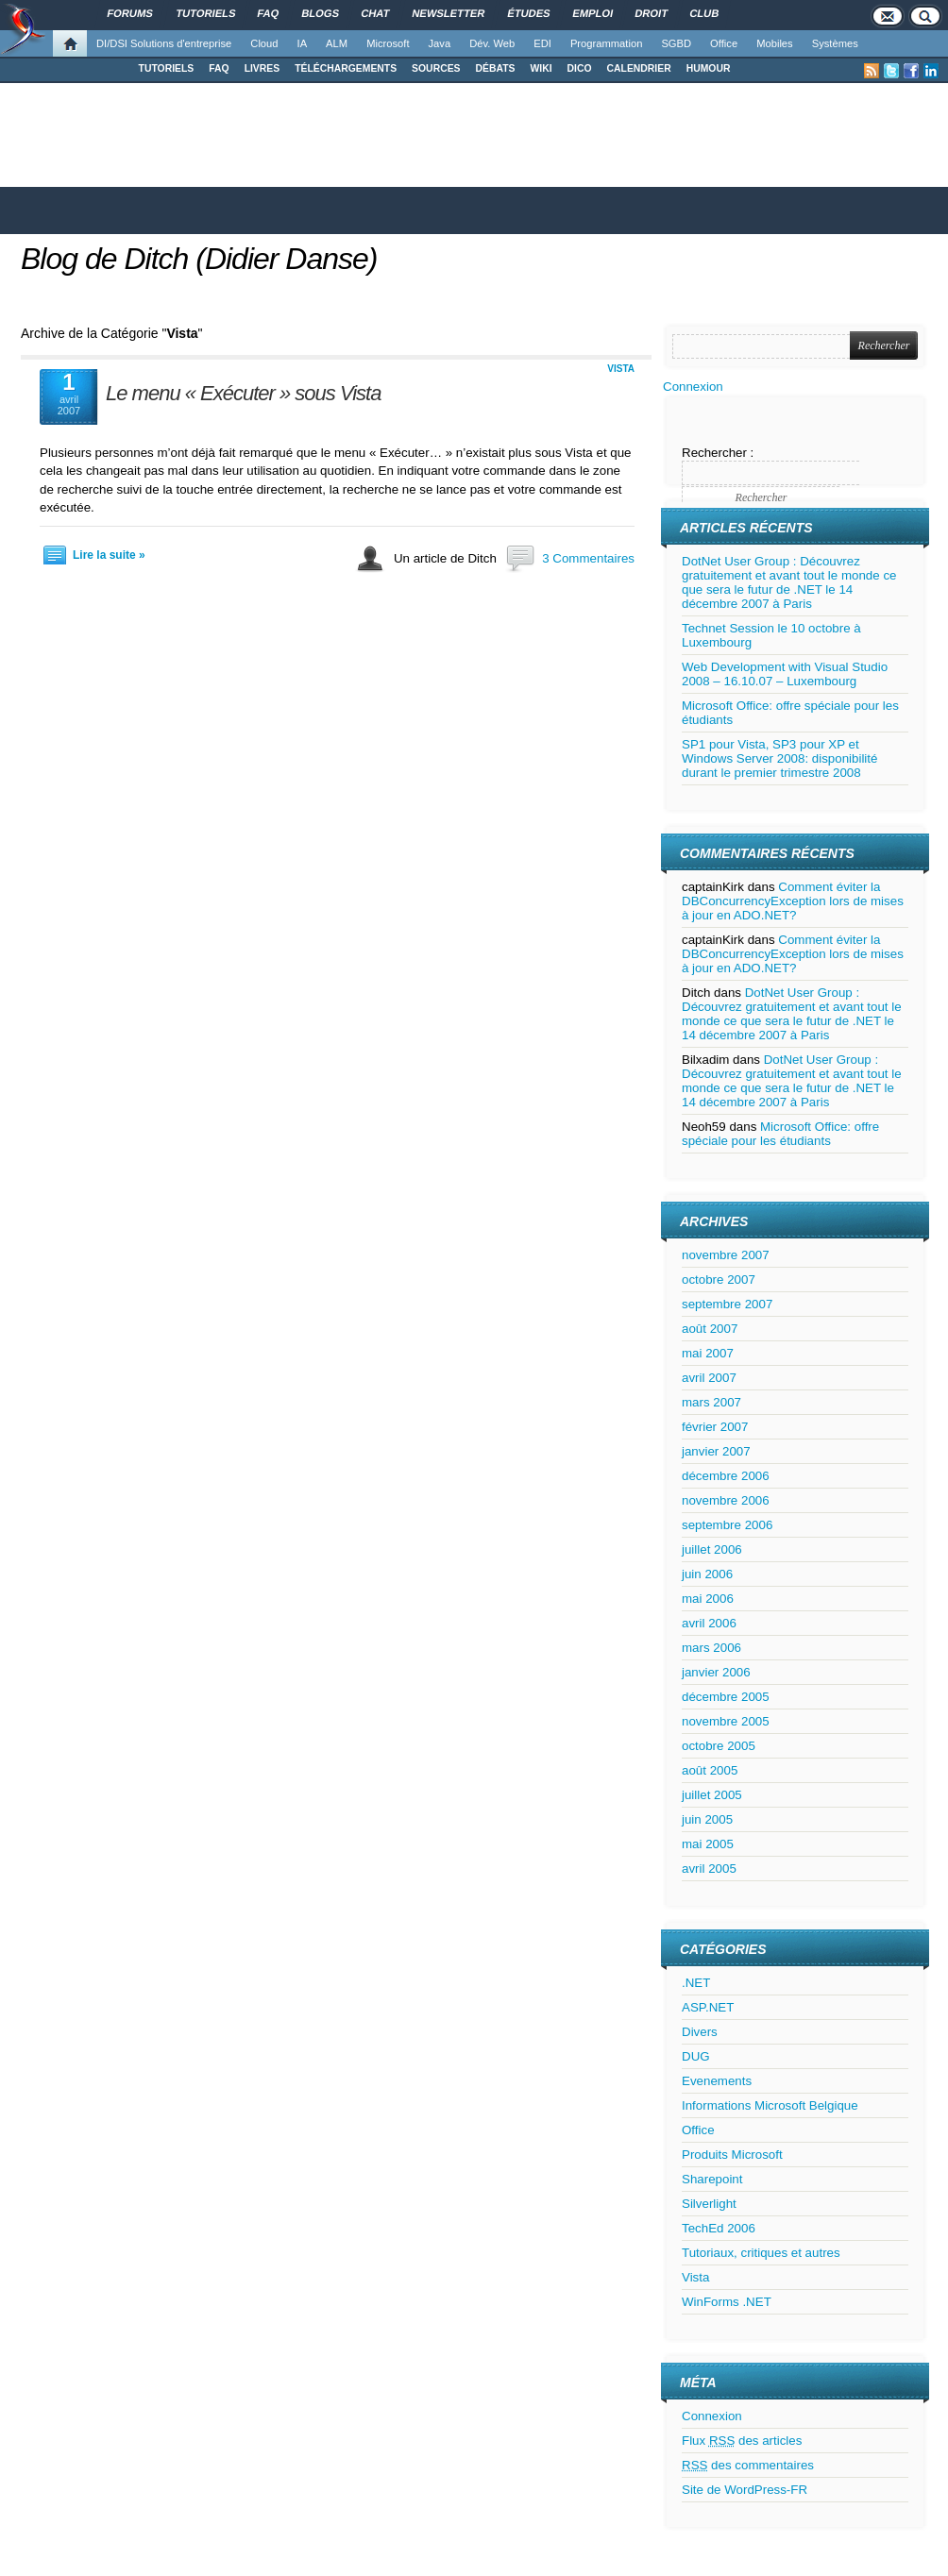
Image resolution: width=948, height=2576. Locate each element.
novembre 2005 (726, 1721)
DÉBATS (496, 68)
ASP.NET (708, 2007)
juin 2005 (707, 1819)
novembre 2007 (726, 1255)
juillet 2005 (712, 1795)
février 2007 (715, 1427)
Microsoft (387, 43)
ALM (336, 43)
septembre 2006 (727, 1525)
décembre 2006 (726, 1476)
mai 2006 (708, 1598)
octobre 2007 (718, 1279)
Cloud (264, 43)
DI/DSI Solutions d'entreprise (163, 43)
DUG (696, 2056)
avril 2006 (709, 1623)
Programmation (606, 43)
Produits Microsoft (732, 2154)
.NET (696, 1983)
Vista (621, 368)
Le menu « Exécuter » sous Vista (243, 393)
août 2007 (709, 1329)
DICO (579, 68)
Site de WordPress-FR (744, 2490)
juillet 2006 (712, 1549)
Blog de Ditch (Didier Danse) (199, 259)
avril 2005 (709, 1868)
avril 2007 (709, 1378)
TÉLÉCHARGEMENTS (346, 68)
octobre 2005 (718, 1746)
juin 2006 (707, 1574)
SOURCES (436, 68)
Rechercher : (717, 453)
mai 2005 (708, 1844)
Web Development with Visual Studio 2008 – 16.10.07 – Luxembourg (785, 674)
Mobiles (774, 43)
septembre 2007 (727, 1304)
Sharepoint (712, 2179)
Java (440, 43)
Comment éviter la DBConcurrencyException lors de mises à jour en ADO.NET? (793, 901)
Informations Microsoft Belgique (770, 2105)
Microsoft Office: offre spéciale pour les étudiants (780, 1134)
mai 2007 (708, 1353)
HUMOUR (708, 68)
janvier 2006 (716, 1672)
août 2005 (709, 1770)
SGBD (676, 43)
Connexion (693, 386)
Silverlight (709, 2204)
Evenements (717, 2081)
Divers (700, 2032)
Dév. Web (492, 43)
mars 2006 (711, 1648)
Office (723, 43)
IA (302, 43)
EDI (542, 43)
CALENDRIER (639, 68)
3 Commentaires (588, 558)
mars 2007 (711, 1402)
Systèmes (835, 43)
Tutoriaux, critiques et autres (761, 2253)
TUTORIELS (167, 68)
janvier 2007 (716, 1451)
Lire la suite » (109, 555)
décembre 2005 (726, 1697)
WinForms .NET (726, 2302)
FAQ (219, 68)
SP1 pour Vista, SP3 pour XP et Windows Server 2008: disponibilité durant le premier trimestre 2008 (779, 758)
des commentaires (748, 2465)
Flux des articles (742, 2440)
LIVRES (262, 68)
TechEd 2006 (718, 2228)
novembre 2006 (726, 1500)
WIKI (540, 68)
